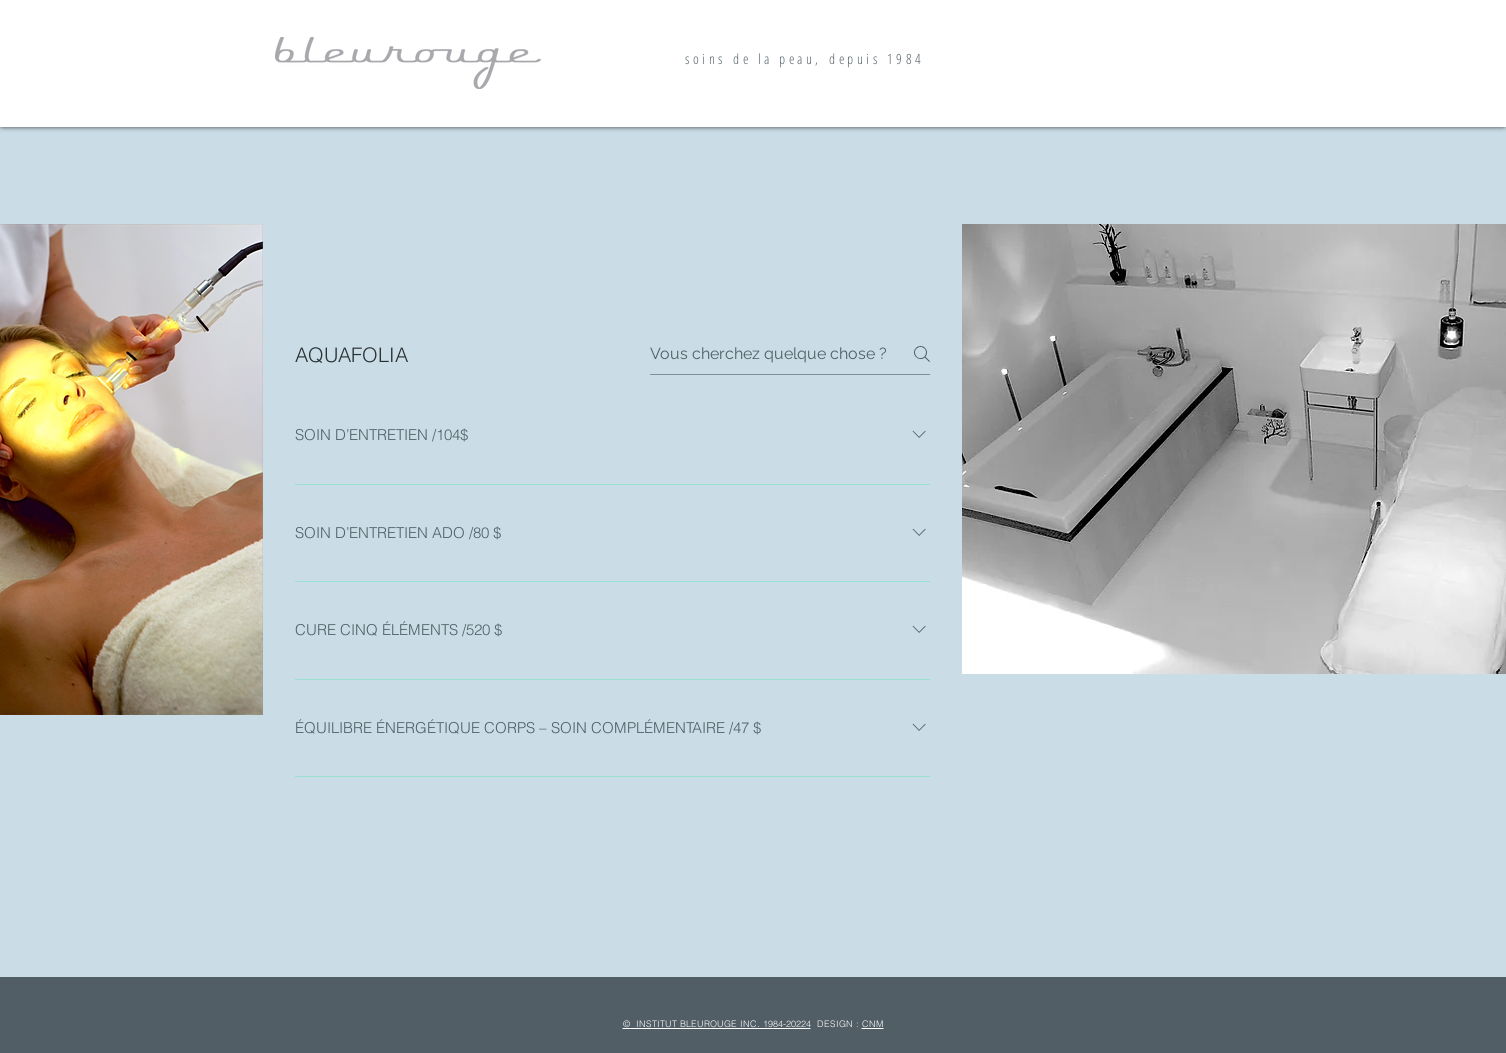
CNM (873, 1023)
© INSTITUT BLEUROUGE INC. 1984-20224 (717, 1023)
